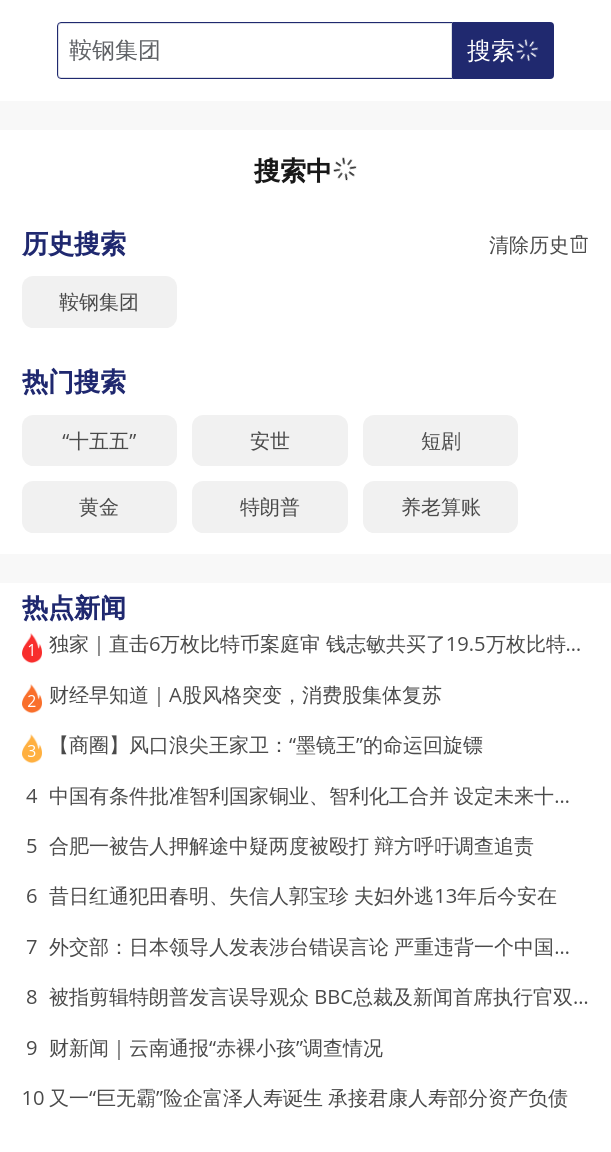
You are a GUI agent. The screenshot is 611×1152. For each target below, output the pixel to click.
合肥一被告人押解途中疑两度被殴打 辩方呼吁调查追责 (291, 845)
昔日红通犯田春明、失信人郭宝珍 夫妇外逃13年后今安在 (303, 895)
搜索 (505, 50)
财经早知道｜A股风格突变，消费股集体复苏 (245, 694)
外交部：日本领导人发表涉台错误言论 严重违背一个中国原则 (321, 946)
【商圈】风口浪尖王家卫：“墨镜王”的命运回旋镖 (266, 744)
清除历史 (539, 244)
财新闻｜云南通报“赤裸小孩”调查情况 (216, 1047)
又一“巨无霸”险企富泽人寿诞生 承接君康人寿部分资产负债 (308, 1097)
